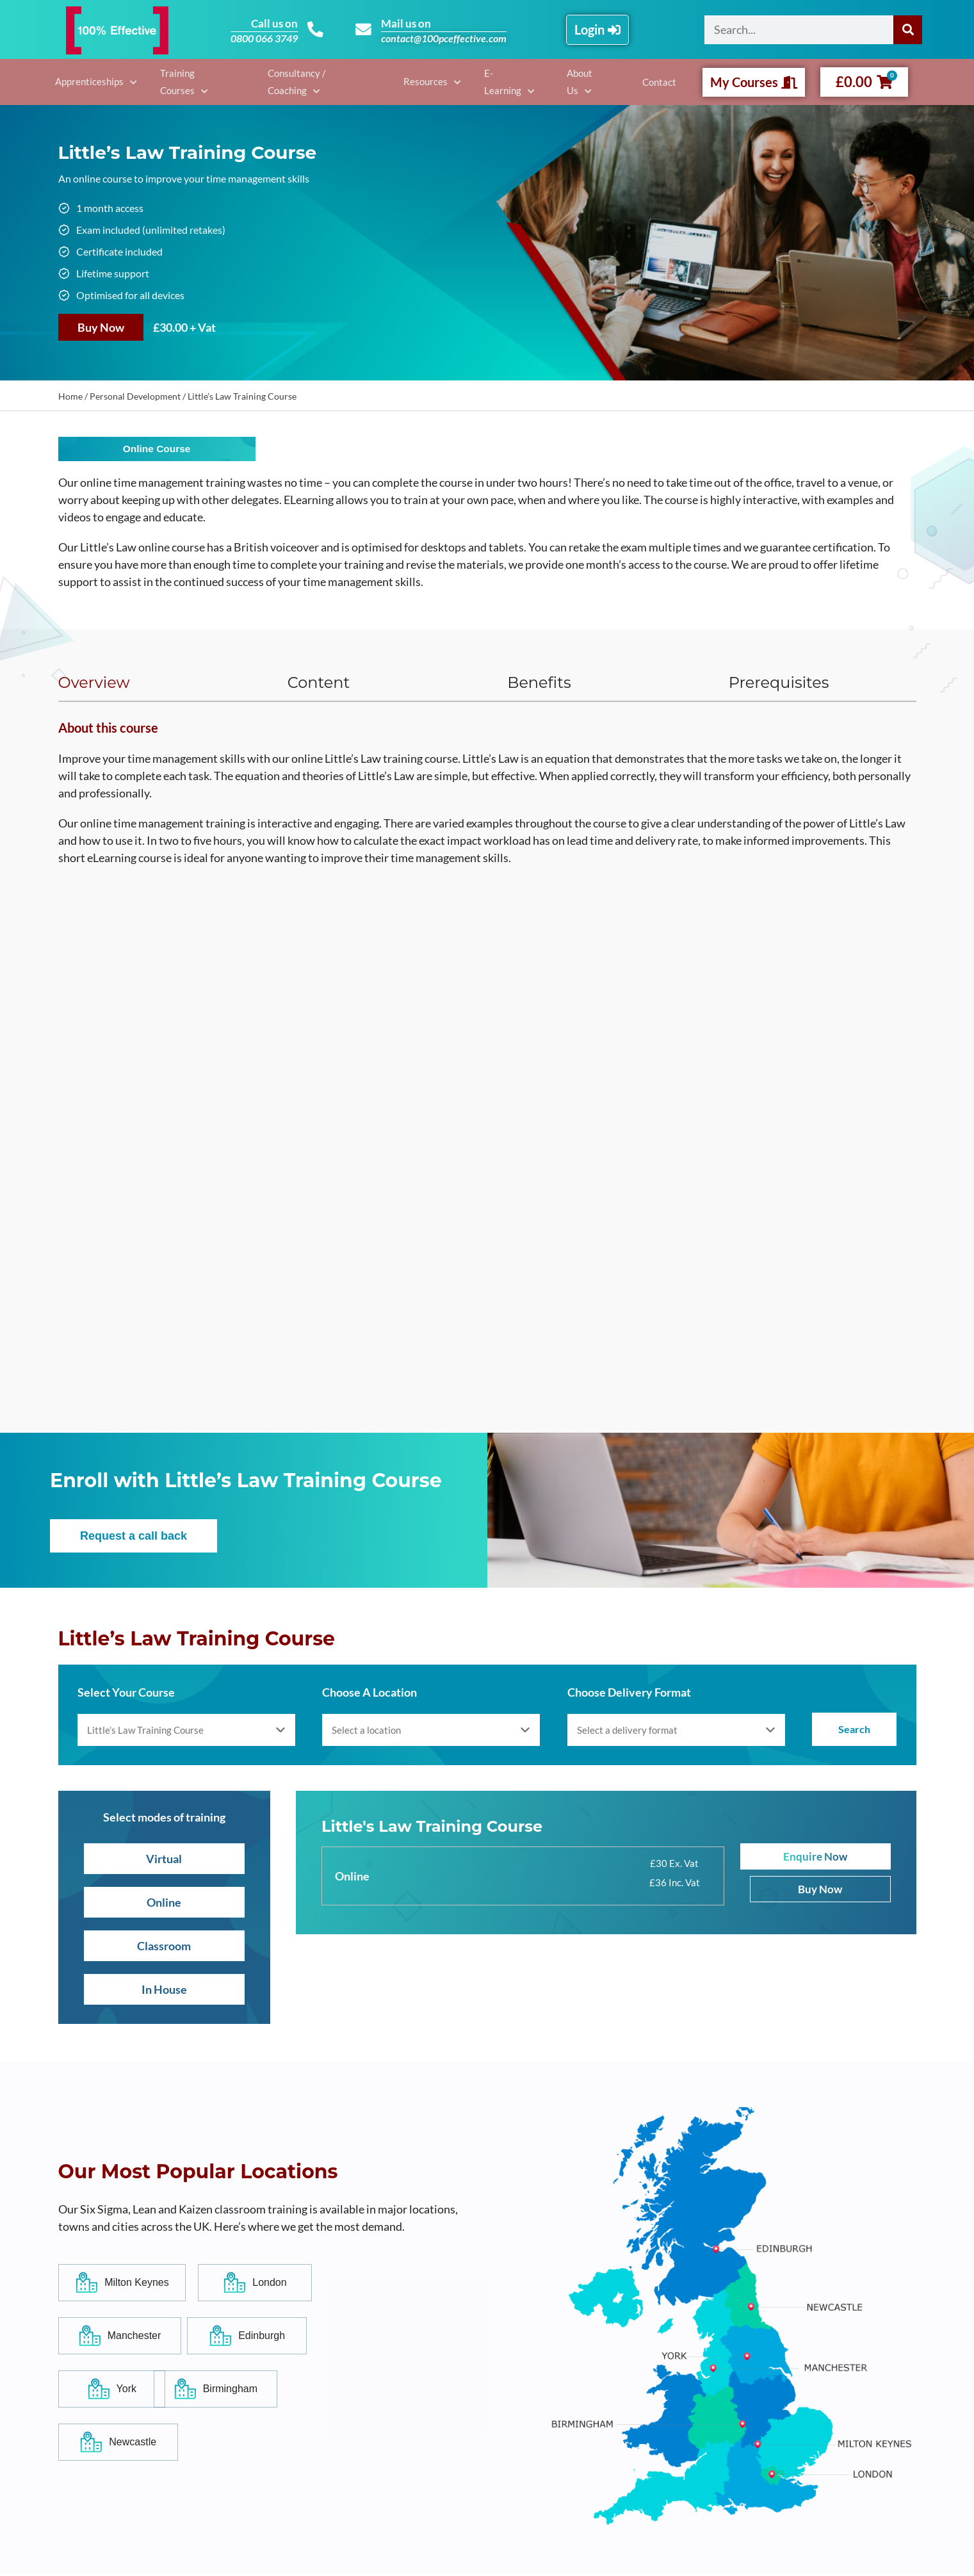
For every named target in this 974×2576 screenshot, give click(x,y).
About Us (565, 82)
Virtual (164, 1861)
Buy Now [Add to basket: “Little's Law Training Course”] (100, 327)
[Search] (907, 29)
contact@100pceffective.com (444, 38)
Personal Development (135, 396)
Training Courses (191, 82)
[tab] (137, 683)
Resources (414, 82)
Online (164, 1904)
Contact (634, 82)
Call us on (274, 23)
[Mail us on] (364, 30)
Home (70, 396)
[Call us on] (315, 30)
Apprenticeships (88, 82)
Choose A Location (369, 1694)
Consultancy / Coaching (309, 82)
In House (164, 1991)
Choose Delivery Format (629, 1694)
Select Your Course (126, 1694)
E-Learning (491, 82)
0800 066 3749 (264, 38)
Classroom (164, 1948)
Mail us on (407, 23)
